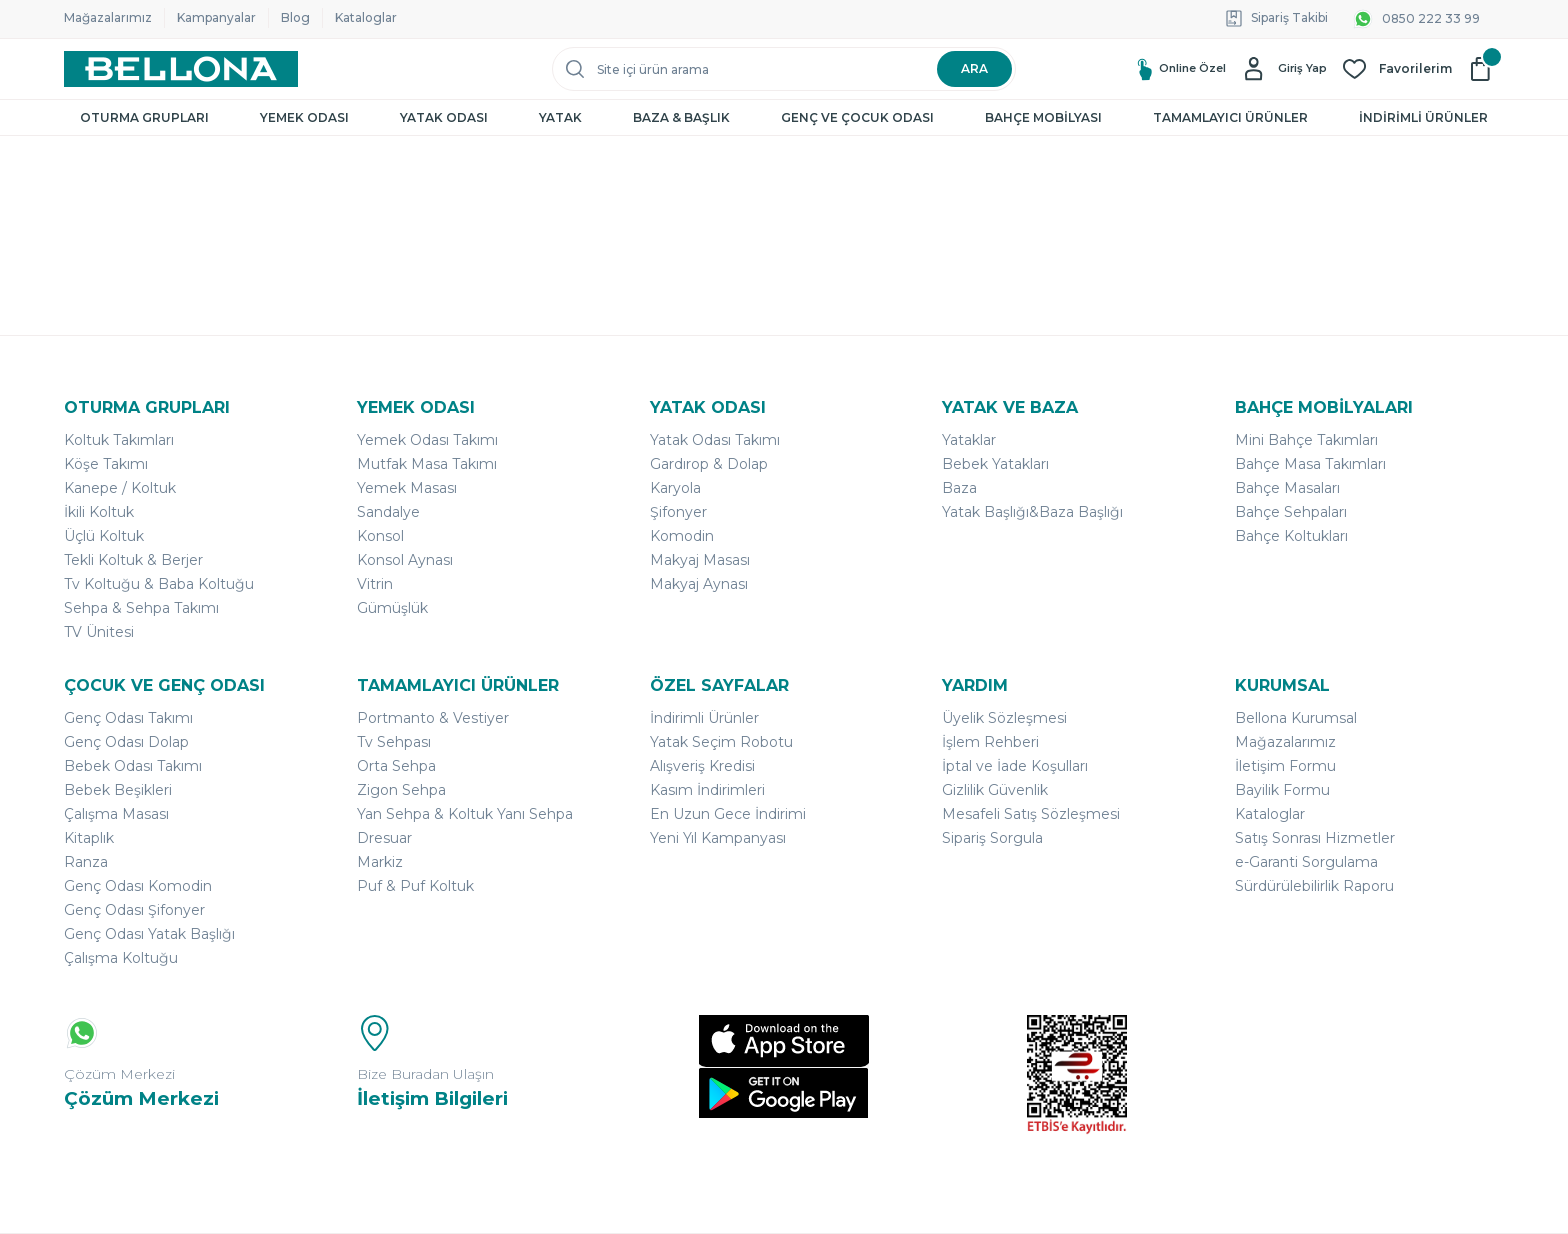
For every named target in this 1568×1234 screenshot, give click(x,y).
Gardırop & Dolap (709, 464)
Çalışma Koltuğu (121, 958)
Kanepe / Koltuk (120, 488)
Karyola (675, 488)
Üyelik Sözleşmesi (1004, 718)
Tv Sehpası (394, 742)
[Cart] (1486, 69)
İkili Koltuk (99, 512)
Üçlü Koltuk (104, 536)
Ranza (86, 862)
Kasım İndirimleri (707, 790)
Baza (959, 488)
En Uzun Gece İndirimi (728, 814)
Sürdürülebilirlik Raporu (1314, 886)
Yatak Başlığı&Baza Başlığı (1032, 512)
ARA (974, 68)
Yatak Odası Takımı (715, 440)
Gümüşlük (392, 608)
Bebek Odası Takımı (133, 766)
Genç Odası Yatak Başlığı (149, 934)
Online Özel (1168, 69)
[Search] (784, 69)
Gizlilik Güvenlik (995, 790)
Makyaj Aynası (699, 584)
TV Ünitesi (99, 632)
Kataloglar (366, 17)
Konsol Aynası (405, 560)
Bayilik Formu (1282, 790)
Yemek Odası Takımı (427, 440)
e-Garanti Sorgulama (1306, 862)
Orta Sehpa (396, 766)
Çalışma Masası (116, 814)
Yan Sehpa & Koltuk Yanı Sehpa (465, 814)
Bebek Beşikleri (118, 790)
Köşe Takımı (106, 464)
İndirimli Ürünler (704, 718)
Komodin (682, 536)
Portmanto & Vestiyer (433, 718)
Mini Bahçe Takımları (1306, 440)
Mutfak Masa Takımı (427, 464)
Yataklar (969, 440)
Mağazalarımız (108, 17)
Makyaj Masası (700, 560)
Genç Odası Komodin (138, 886)
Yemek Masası (407, 488)
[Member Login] (1281, 69)
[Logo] (181, 69)
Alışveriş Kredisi (702, 766)
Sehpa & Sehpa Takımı (141, 608)
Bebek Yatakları (995, 464)
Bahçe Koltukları (1291, 536)
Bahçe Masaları (1287, 488)
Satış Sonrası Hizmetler (1315, 838)
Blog (295, 17)
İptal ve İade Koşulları (1015, 766)
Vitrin (375, 584)
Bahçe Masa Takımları (1310, 464)
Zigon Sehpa (401, 790)
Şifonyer (678, 512)
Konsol (380, 536)
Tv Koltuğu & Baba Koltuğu (159, 584)
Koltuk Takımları (119, 440)
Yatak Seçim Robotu (721, 742)
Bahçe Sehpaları (1291, 512)
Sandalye (388, 512)
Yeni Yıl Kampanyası (718, 838)
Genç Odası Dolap (126, 742)
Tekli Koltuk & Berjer (133, 560)
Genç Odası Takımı (128, 718)
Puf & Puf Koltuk (415, 886)
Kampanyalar (216, 17)
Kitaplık (89, 838)
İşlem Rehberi (990, 742)
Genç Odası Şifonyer (134, 910)
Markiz (380, 862)
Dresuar (384, 838)
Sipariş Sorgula (992, 838)
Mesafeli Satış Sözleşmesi (1031, 814)
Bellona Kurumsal (1296, 718)
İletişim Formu (1285, 766)
